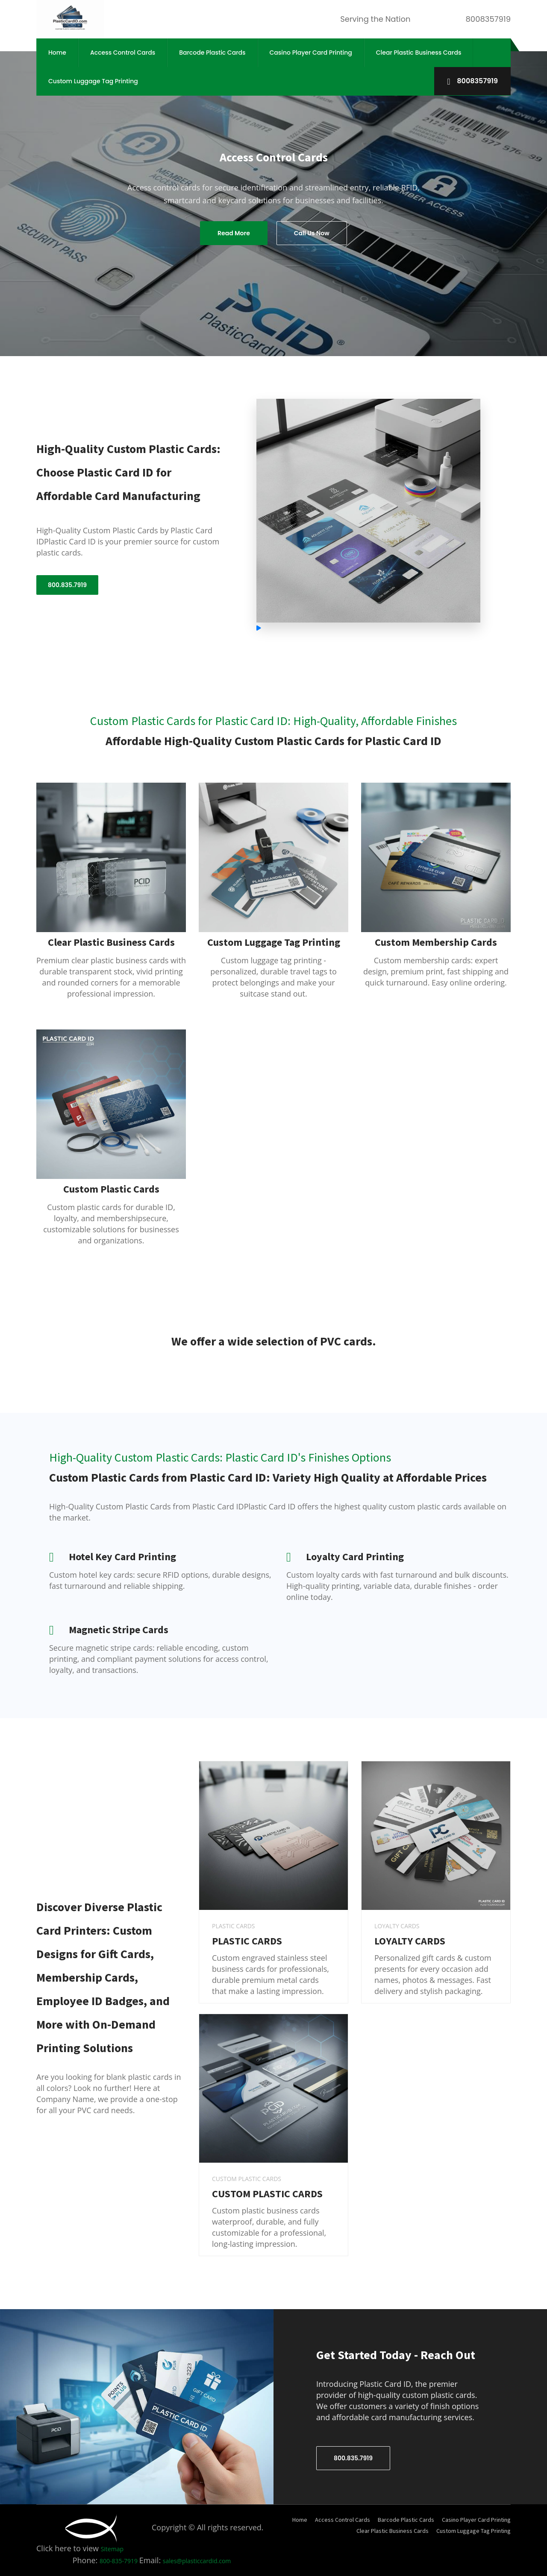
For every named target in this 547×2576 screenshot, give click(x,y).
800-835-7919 (119, 2561)
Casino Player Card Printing (311, 52)
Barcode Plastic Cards (212, 52)
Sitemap (112, 2549)
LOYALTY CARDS (409, 1940)
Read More (234, 233)
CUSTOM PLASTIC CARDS (267, 2193)
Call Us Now (311, 233)
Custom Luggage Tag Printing (93, 81)
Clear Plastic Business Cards (419, 52)
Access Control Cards (122, 52)
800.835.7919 (67, 585)
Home (57, 52)
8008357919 (472, 81)
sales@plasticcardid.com (197, 2561)
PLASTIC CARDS (247, 1940)
